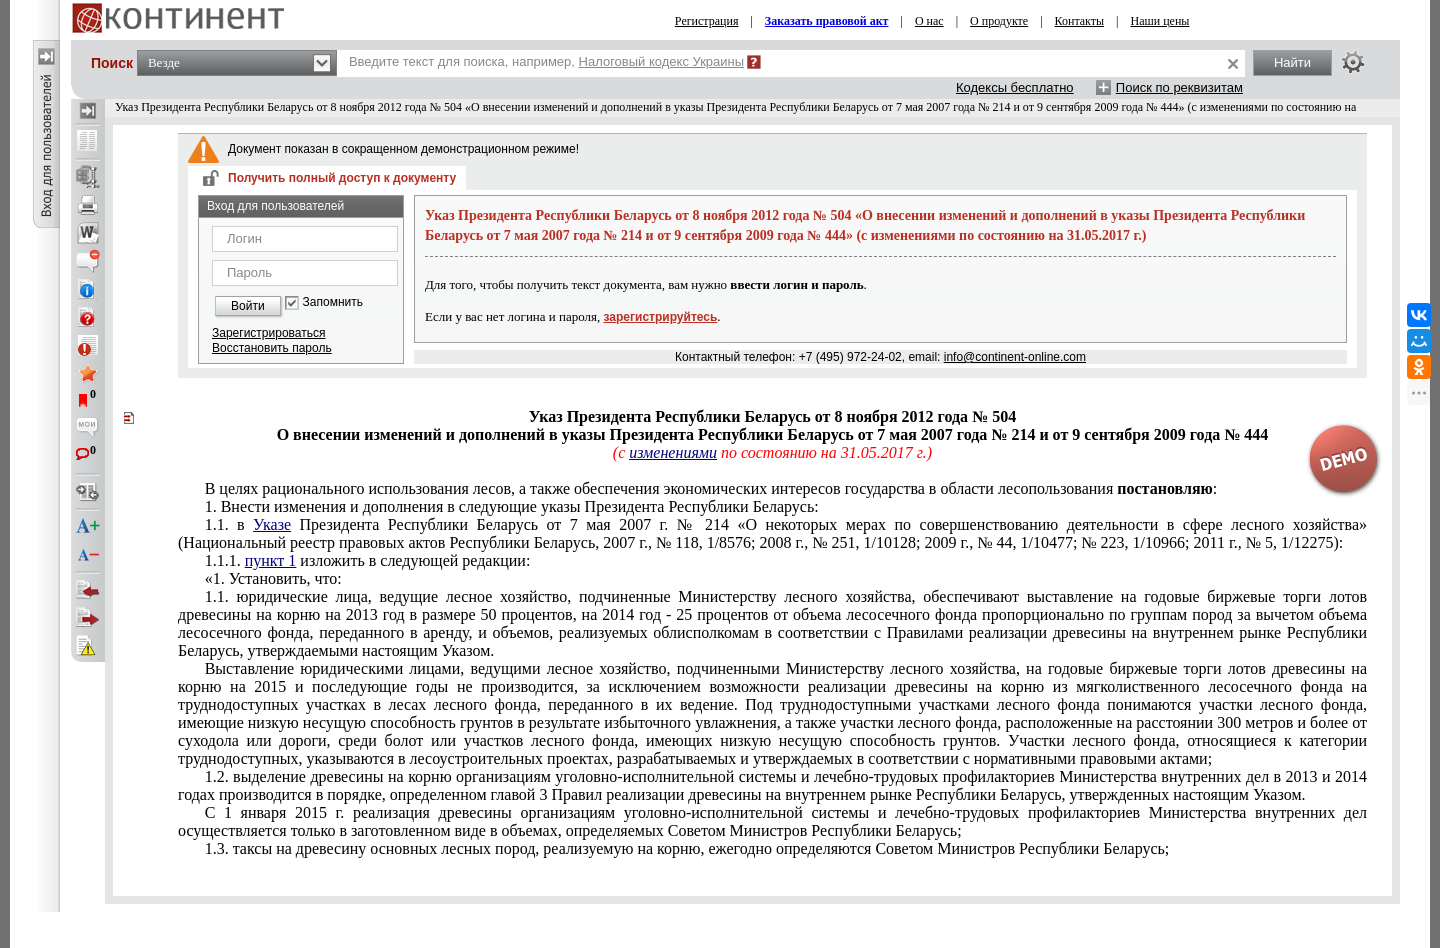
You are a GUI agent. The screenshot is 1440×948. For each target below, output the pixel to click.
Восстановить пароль (272, 348)
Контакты (1080, 21)
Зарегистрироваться (268, 333)
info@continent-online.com (1015, 357)
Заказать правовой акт (827, 21)
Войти (248, 306)
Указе (272, 524)
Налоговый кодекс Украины (662, 61)
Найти (1292, 62)
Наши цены (1160, 21)
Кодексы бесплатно (1015, 87)
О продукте (999, 21)
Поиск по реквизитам (1179, 87)
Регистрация (707, 21)
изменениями (673, 452)
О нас (929, 21)
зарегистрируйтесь (661, 317)
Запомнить (333, 302)
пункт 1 (271, 560)
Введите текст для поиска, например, (546, 61)
